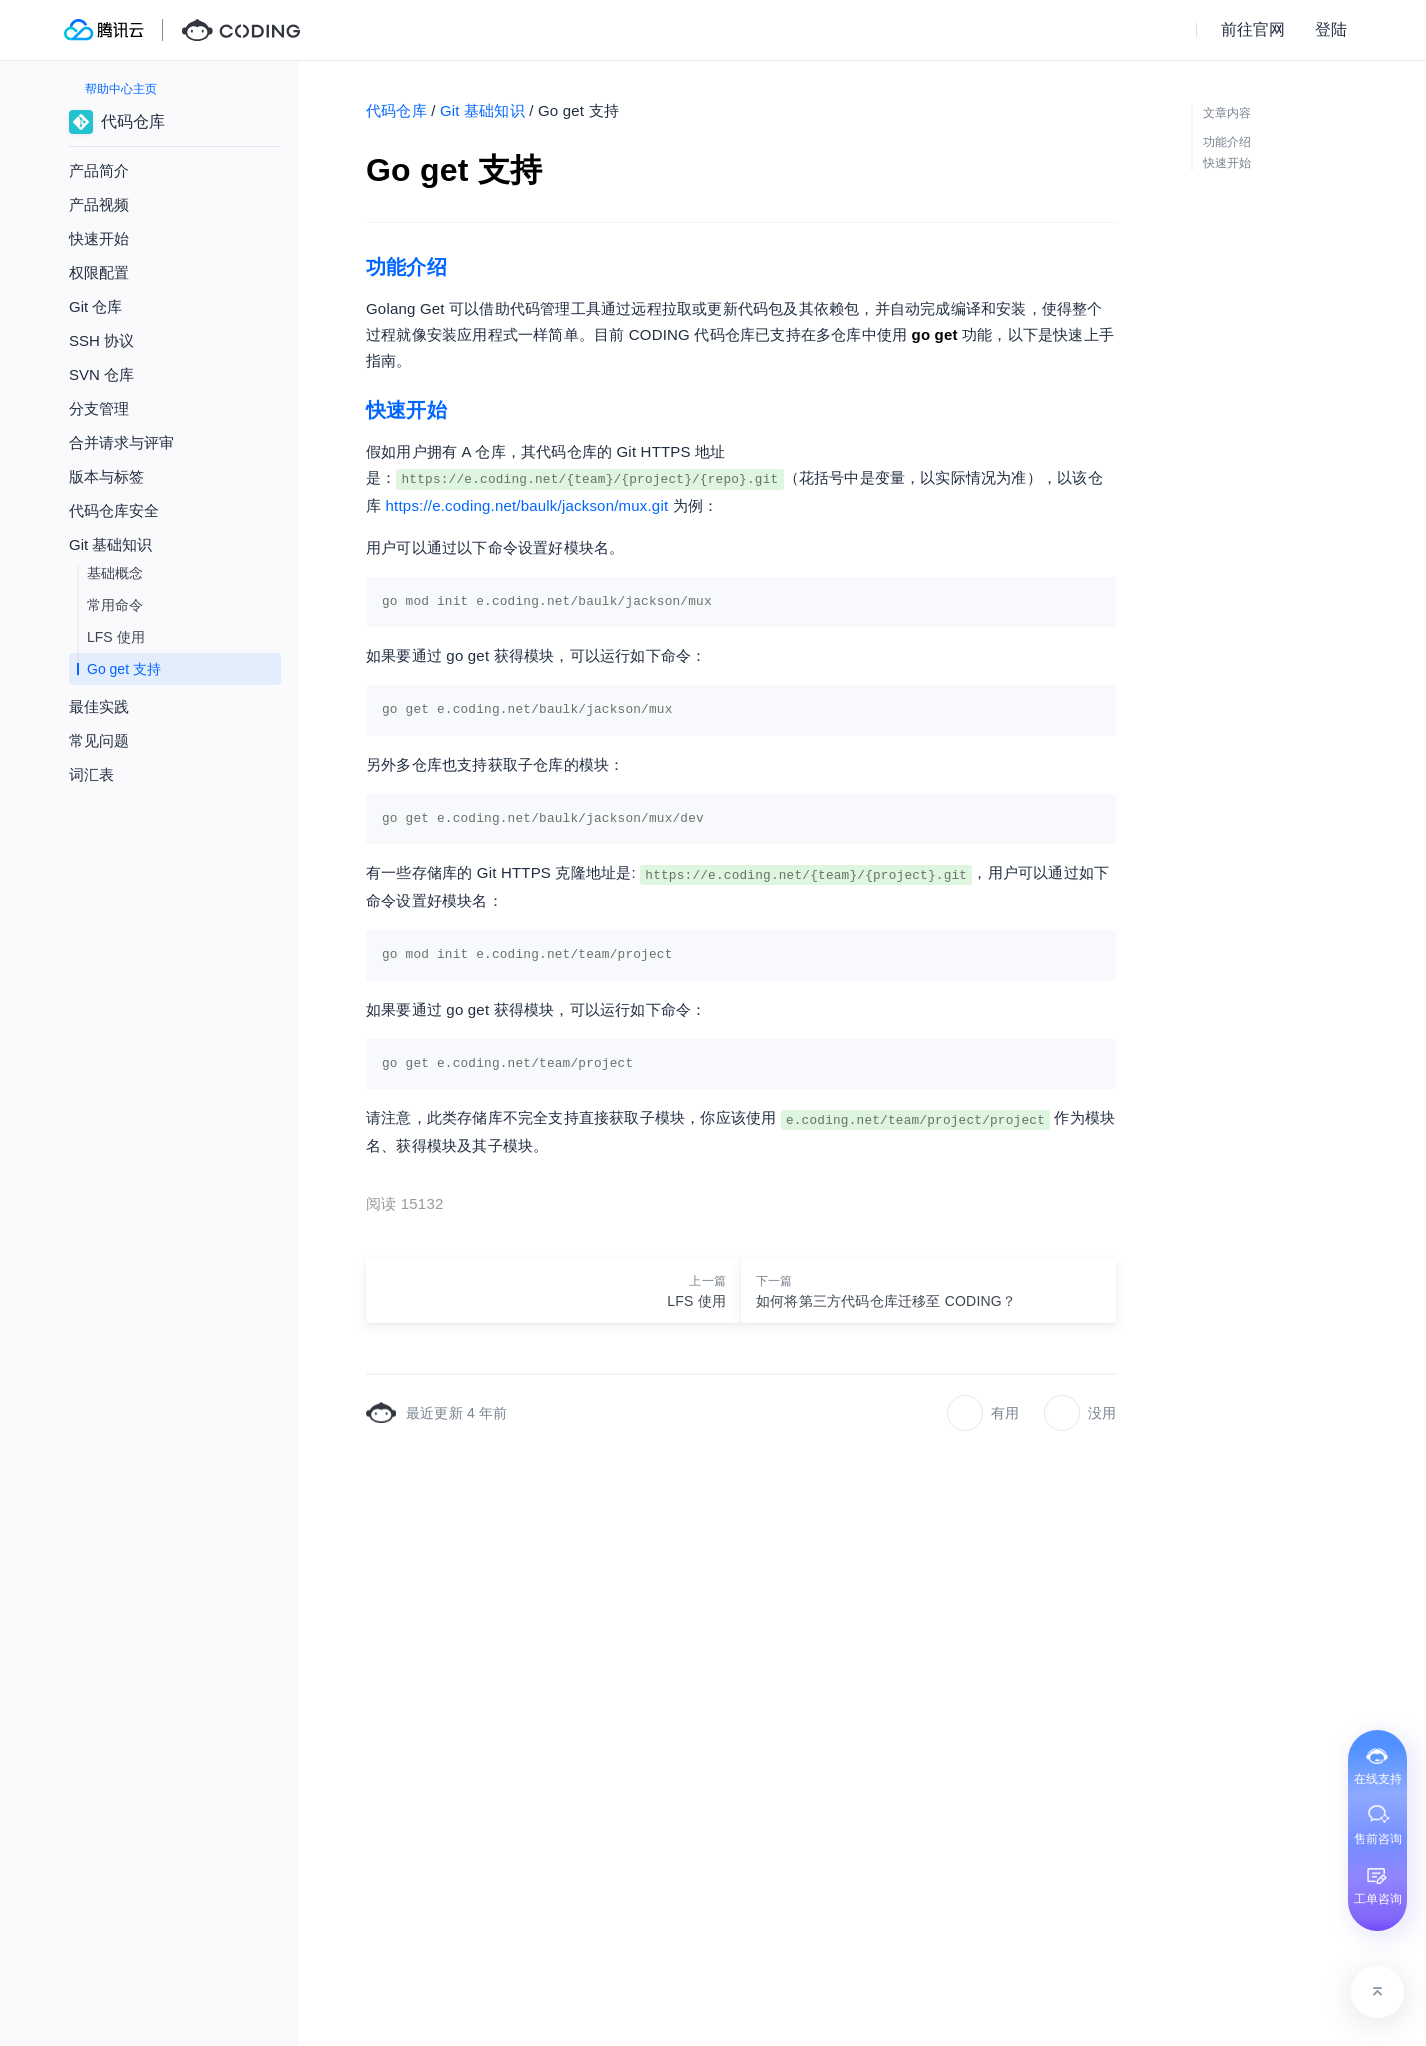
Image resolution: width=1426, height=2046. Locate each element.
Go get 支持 (124, 669)
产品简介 (99, 170)
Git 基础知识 (482, 110)
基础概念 (115, 573)
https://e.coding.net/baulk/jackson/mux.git (527, 505)
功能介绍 (406, 267)
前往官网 (1253, 29)
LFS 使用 (116, 637)
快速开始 (99, 238)
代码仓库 (396, 110)
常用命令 (115, 605)
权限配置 (99, 272)
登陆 (1331, 29)
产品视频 (99, 204)
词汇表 (91, 774)
